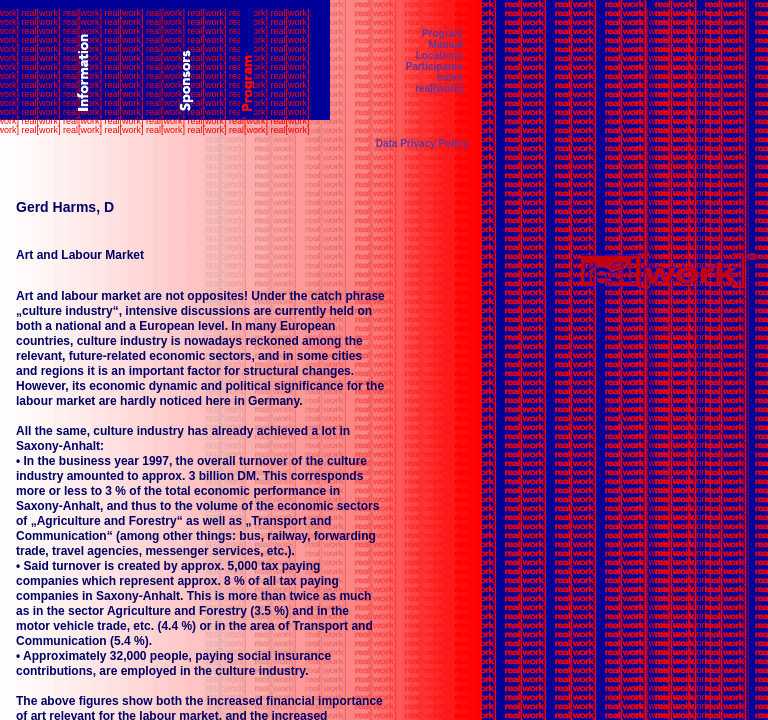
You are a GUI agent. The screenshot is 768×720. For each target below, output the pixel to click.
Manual (446, 44)
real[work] (439, 88)
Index (450, 77)
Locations (439, 55)
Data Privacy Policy (422, 143)
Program (442, 33)
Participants (434, 66)
